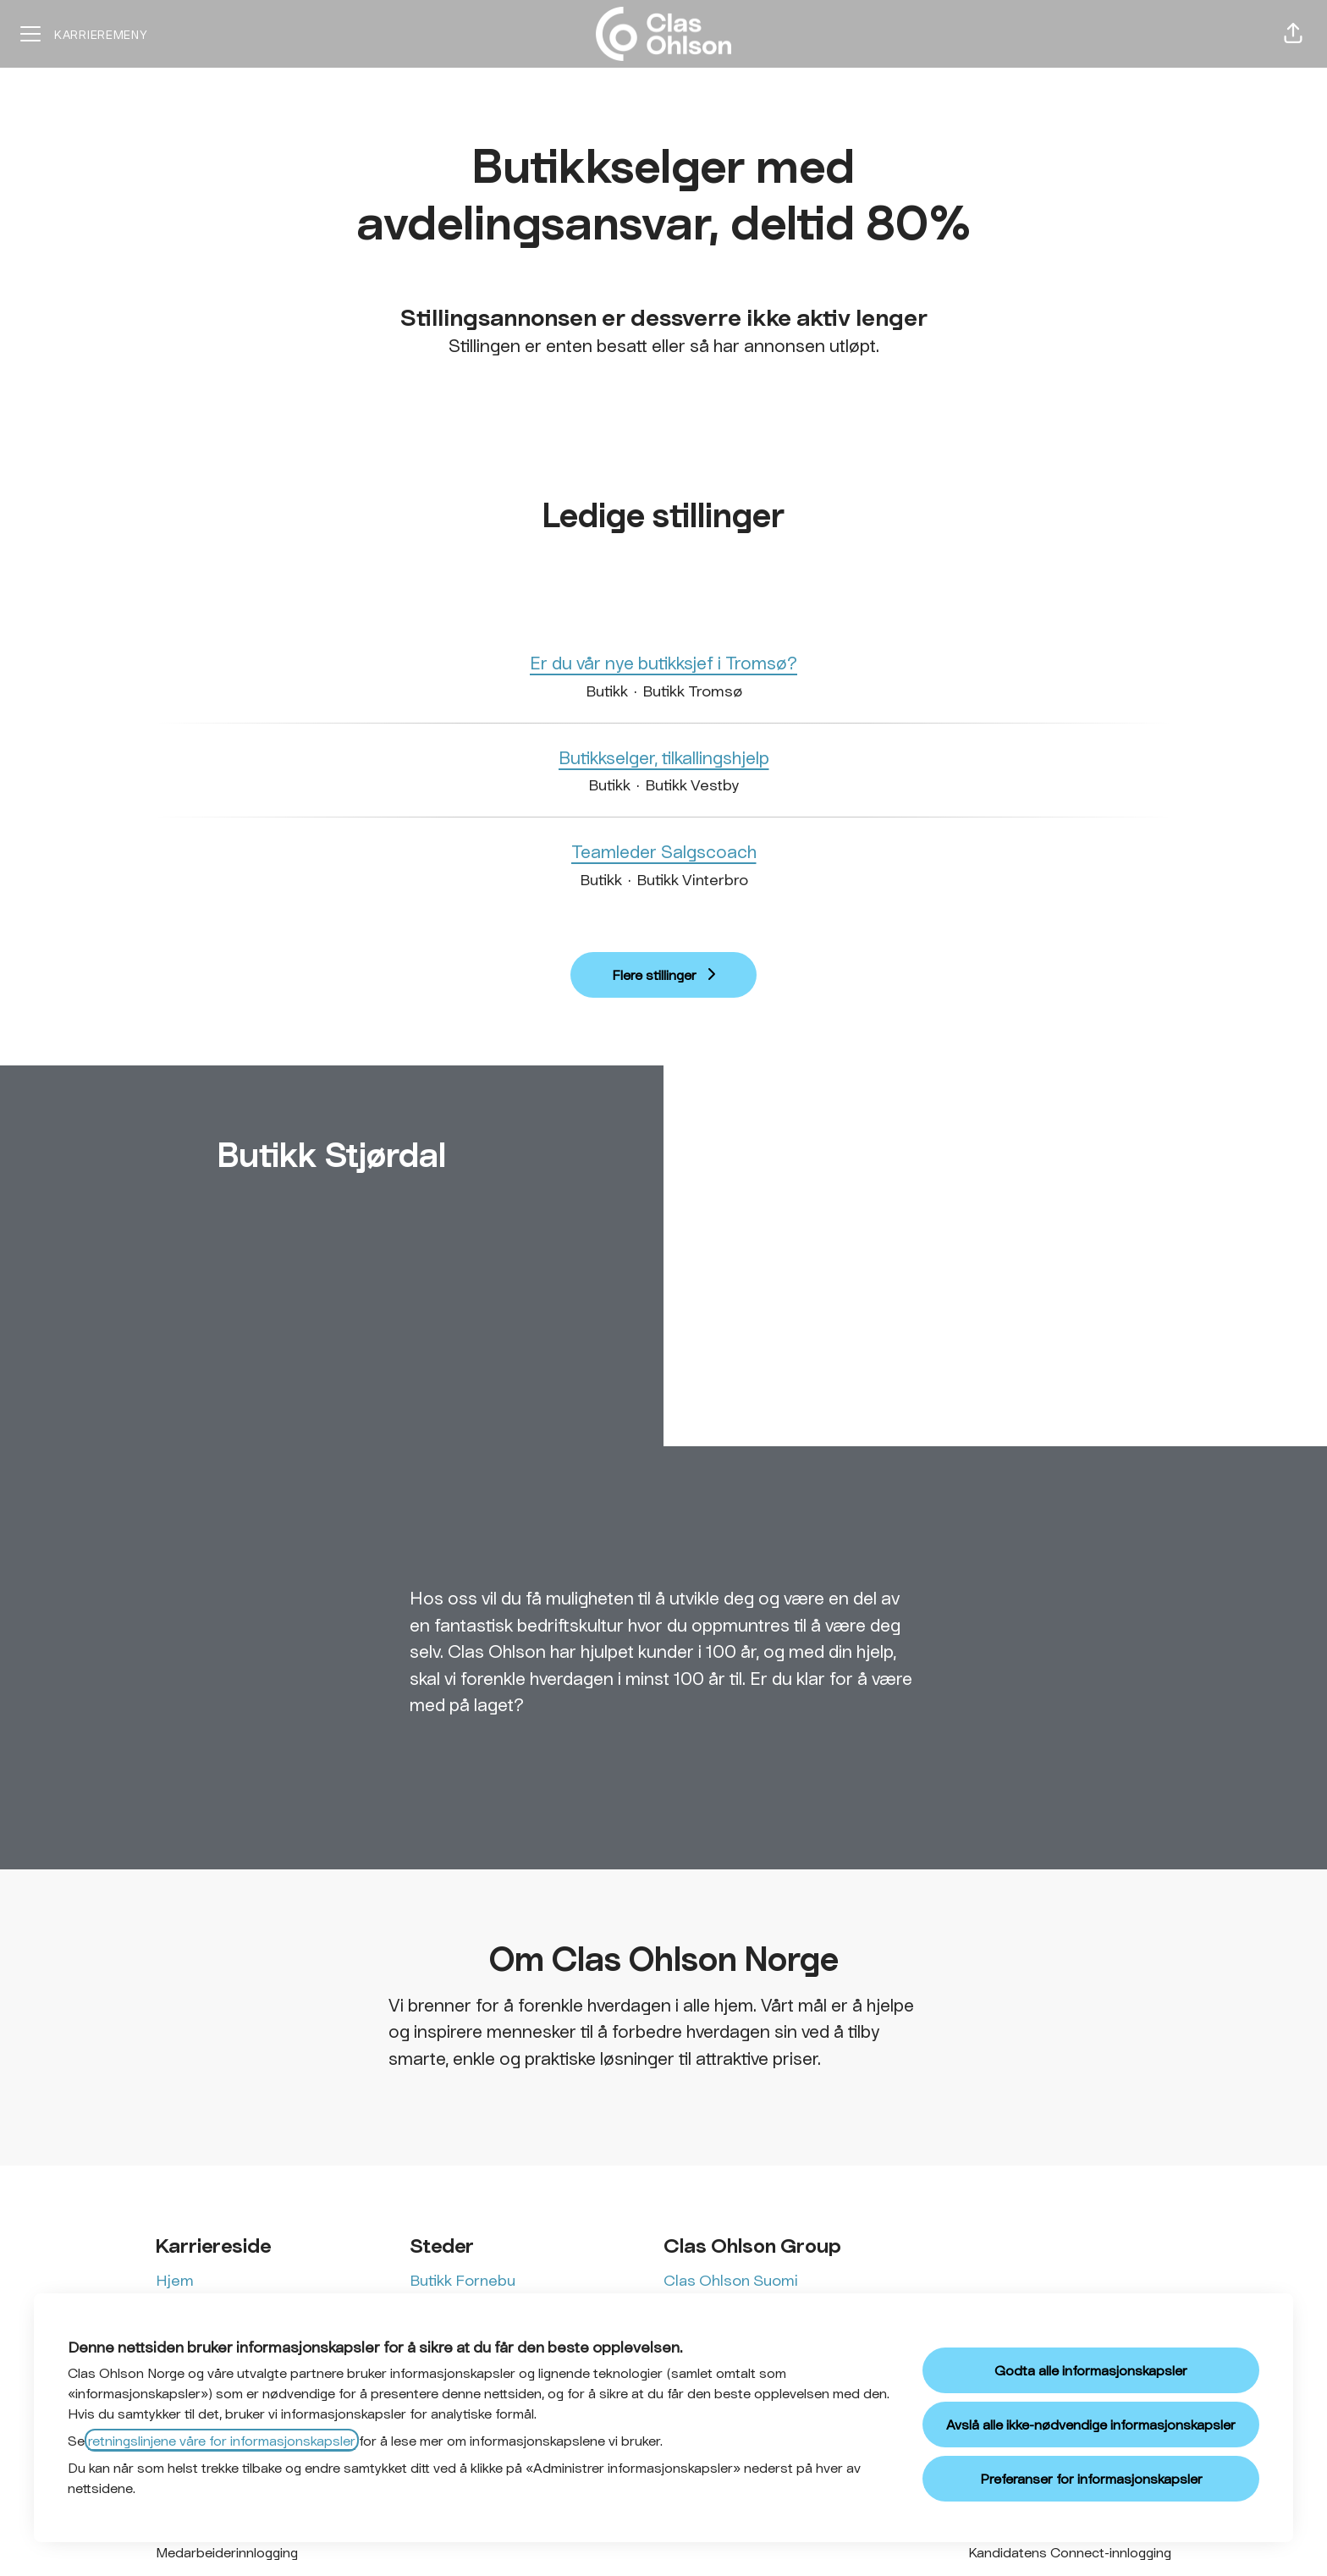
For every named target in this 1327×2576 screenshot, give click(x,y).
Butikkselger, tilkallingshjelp (664, 757)
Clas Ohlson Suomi (731, 2280)
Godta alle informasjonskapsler (1090, 2370)
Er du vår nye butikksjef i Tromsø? (663, 662)
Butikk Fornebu (462, 2280)
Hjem (175, 2280)
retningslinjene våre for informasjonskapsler (221, 2440)
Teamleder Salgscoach (664, 851)
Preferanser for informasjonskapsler (1091, 2478)
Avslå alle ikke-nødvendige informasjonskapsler (1091, 2424)
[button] (1293, 34)
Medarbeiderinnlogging (227, 2552)
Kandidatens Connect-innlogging (1069, 2552)
